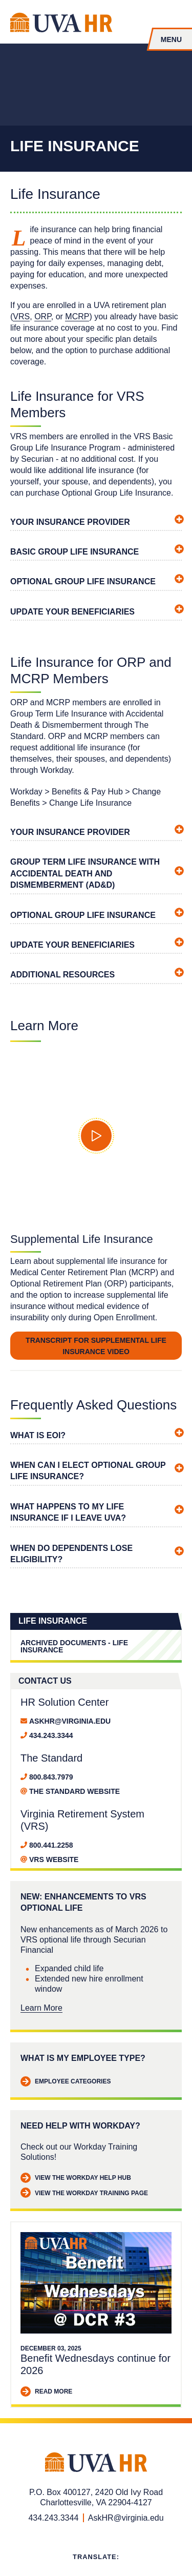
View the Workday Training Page (84, 2193)
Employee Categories (65, 2082)
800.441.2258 (51, 1845)
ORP (42, 316)
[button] (96, 1136)
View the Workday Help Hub (75, 2178)
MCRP (77, 316)
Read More (46, 2392)
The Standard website (74, 1791)
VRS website (53, 1859)
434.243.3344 (51, 1735)
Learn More (41, 2007)
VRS (21, 316)
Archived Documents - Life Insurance (74, 1646)
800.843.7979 (51, 1777)
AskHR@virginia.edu (70, 1721)
